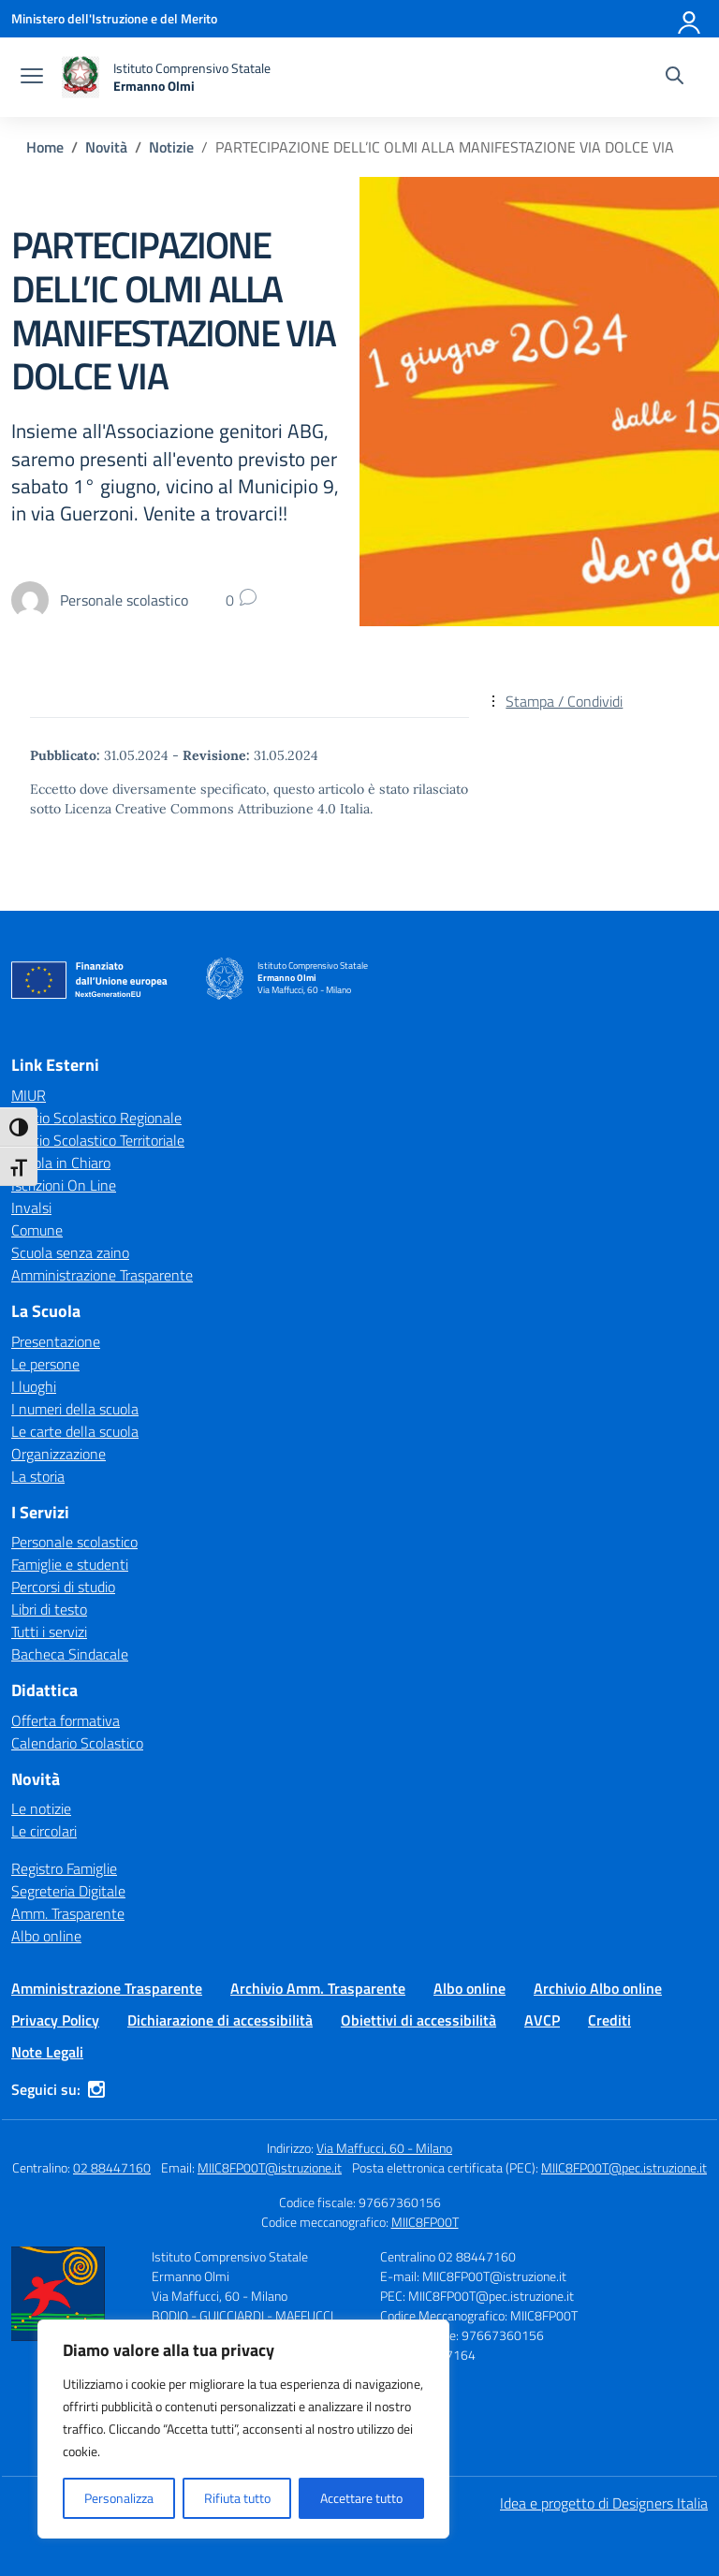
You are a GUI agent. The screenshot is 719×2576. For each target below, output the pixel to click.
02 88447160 (112, 2167)
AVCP (542, 2020)
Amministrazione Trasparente (102, 1275)
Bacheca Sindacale (69, 1654)
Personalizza (119, 2498)
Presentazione (55, 1341)
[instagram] (96, 2089)
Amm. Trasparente (68, 1913)
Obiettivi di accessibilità (418, 2020)
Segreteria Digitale (68, 1891)
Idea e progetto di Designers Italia (604, 2503)
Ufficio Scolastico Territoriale (97, 1140)
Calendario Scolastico (77, 1743)
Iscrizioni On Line (63, 1185)
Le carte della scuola (75, 1431)
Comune (37, 1230)
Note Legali (47, 2052)
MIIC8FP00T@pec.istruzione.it (624, 2167)
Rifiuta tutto (237, 2498)
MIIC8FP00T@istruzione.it (270, 2167)
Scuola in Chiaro (60, 1162)
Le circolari (44, 1831)
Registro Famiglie (64, 1868)
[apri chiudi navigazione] (32, 77)
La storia (38, 1476)
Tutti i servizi (49, 1631)
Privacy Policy (55, 2020)
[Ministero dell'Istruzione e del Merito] (114, 18)
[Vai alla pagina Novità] (106, 147)
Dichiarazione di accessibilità (220, 2020)
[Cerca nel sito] (674, 78)
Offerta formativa (65, 1720)
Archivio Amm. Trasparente (317, 1988)
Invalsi (31, 1207)
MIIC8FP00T (425, 2222)
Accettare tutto (361, 2498)
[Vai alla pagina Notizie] (171, 147)
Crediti (609, 2020)
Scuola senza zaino (70, 1252)
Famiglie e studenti (69, 1564)
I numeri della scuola (75, 1409)
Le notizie (41, 1808)
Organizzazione (58, 1453)
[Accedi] (690, 19)
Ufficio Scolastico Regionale (96, 1117)
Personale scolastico (74, 1541)
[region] (243, 2429)
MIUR (28, 1095)
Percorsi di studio (63, 1586)
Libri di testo (49, 1609)
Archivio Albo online (598, 1988)
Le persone (45, 1364)
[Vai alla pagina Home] (45, 147)
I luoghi (33, 1386)
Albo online (46, 1936)
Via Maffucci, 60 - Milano (384, 2148)
